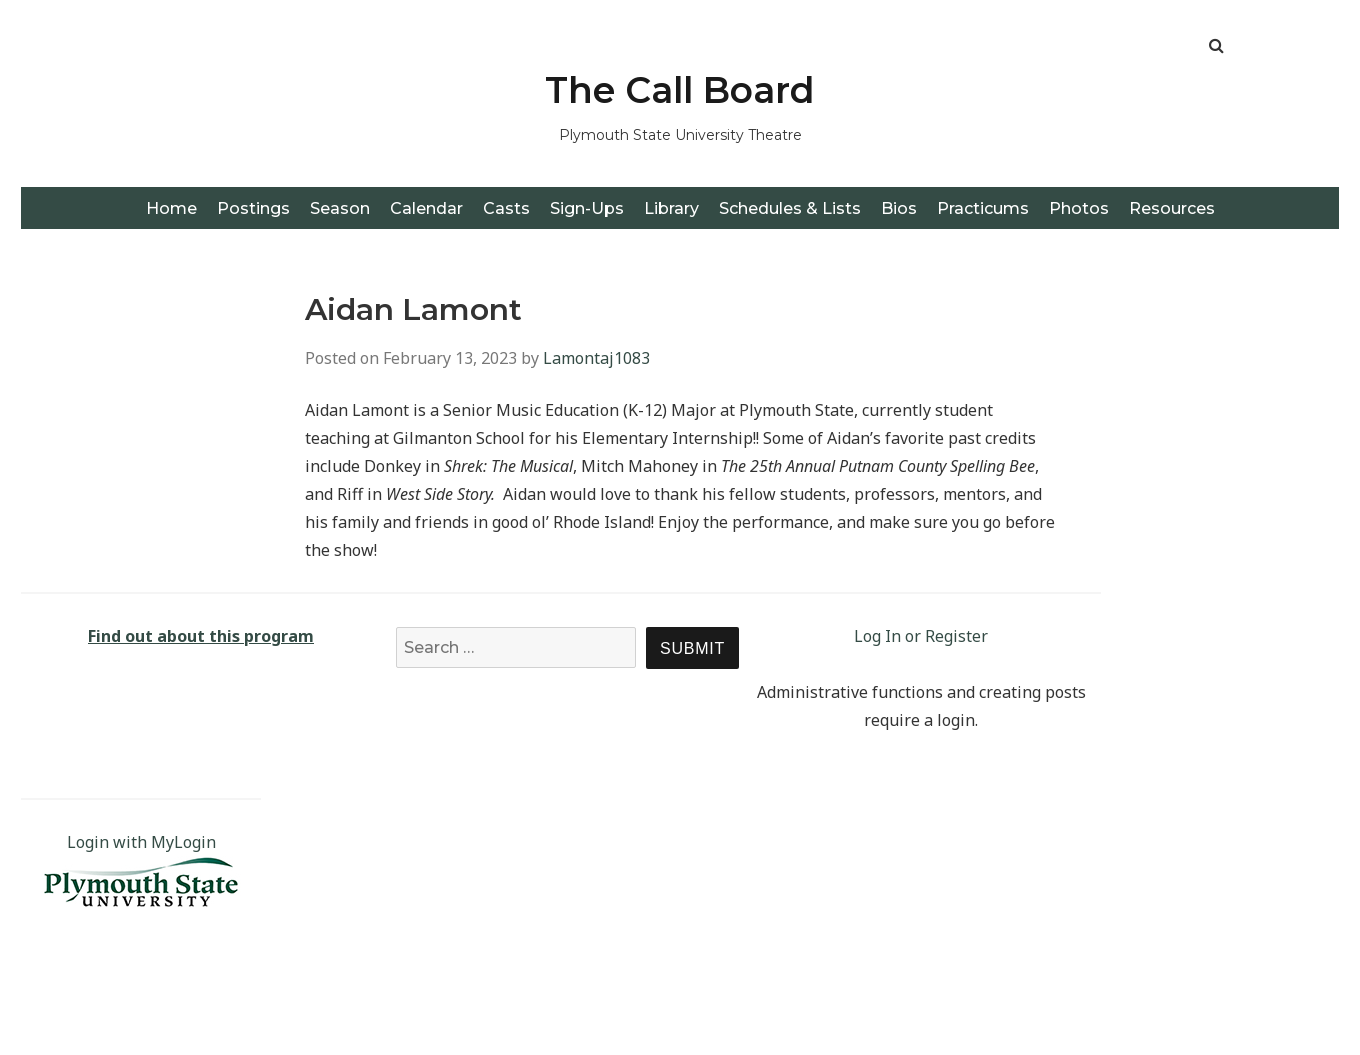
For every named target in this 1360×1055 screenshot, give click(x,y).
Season (340, 208)
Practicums (983, 208)
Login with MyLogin (141, 842)
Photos (1079, 208)
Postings (253, 208)
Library (671, 208)
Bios (899, 208)
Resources (1172, 208)
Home (171, 208)
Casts (506, 208)
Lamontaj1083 (596, 358)
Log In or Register (921, 636)
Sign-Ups (587, 208)
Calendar (426, 208)
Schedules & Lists (790, 208)
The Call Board (680, 90)
